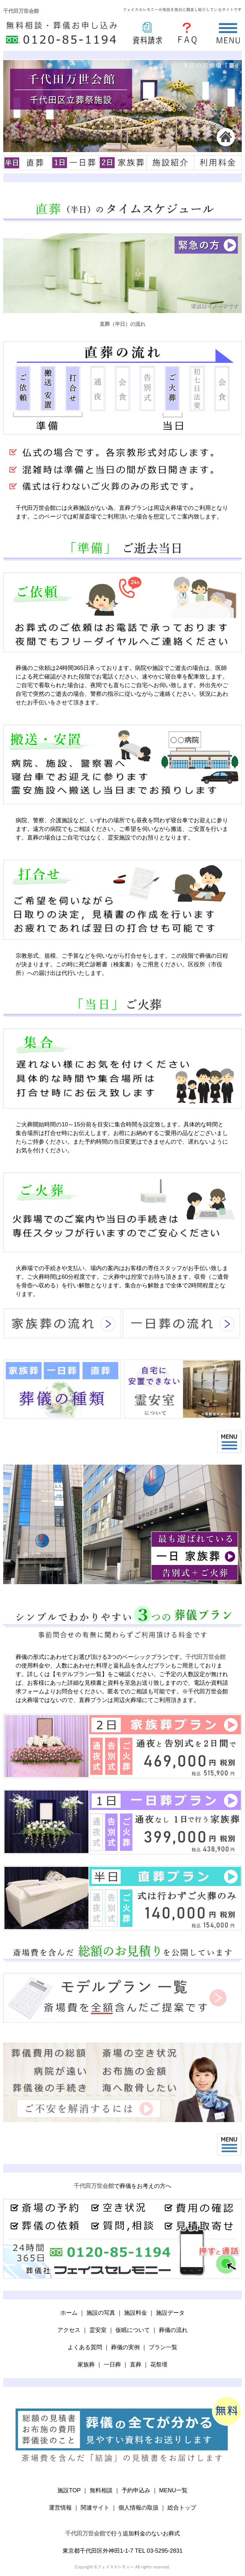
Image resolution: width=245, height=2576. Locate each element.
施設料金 (135, 2313)
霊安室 (98, 2330)
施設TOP (68, 2490)
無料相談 (101, 2490)
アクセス (68, 2330)
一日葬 (112, 2364)
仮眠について (132, 2330)
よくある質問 (85, 2347)
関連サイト (95, 2507)
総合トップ (181, 2507)
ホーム (69, 2313)
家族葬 (86, 2364)
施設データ (170, 2313)
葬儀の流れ (173, 2330)
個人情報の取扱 (138, 2507)
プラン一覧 (163, 2347)
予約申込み (136, 2490)
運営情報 (60, 2507)
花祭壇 (158, 2364)
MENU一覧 (173, 2490)
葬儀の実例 (125, 2347)
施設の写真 (100, 2313)
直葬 (135, 2364)
